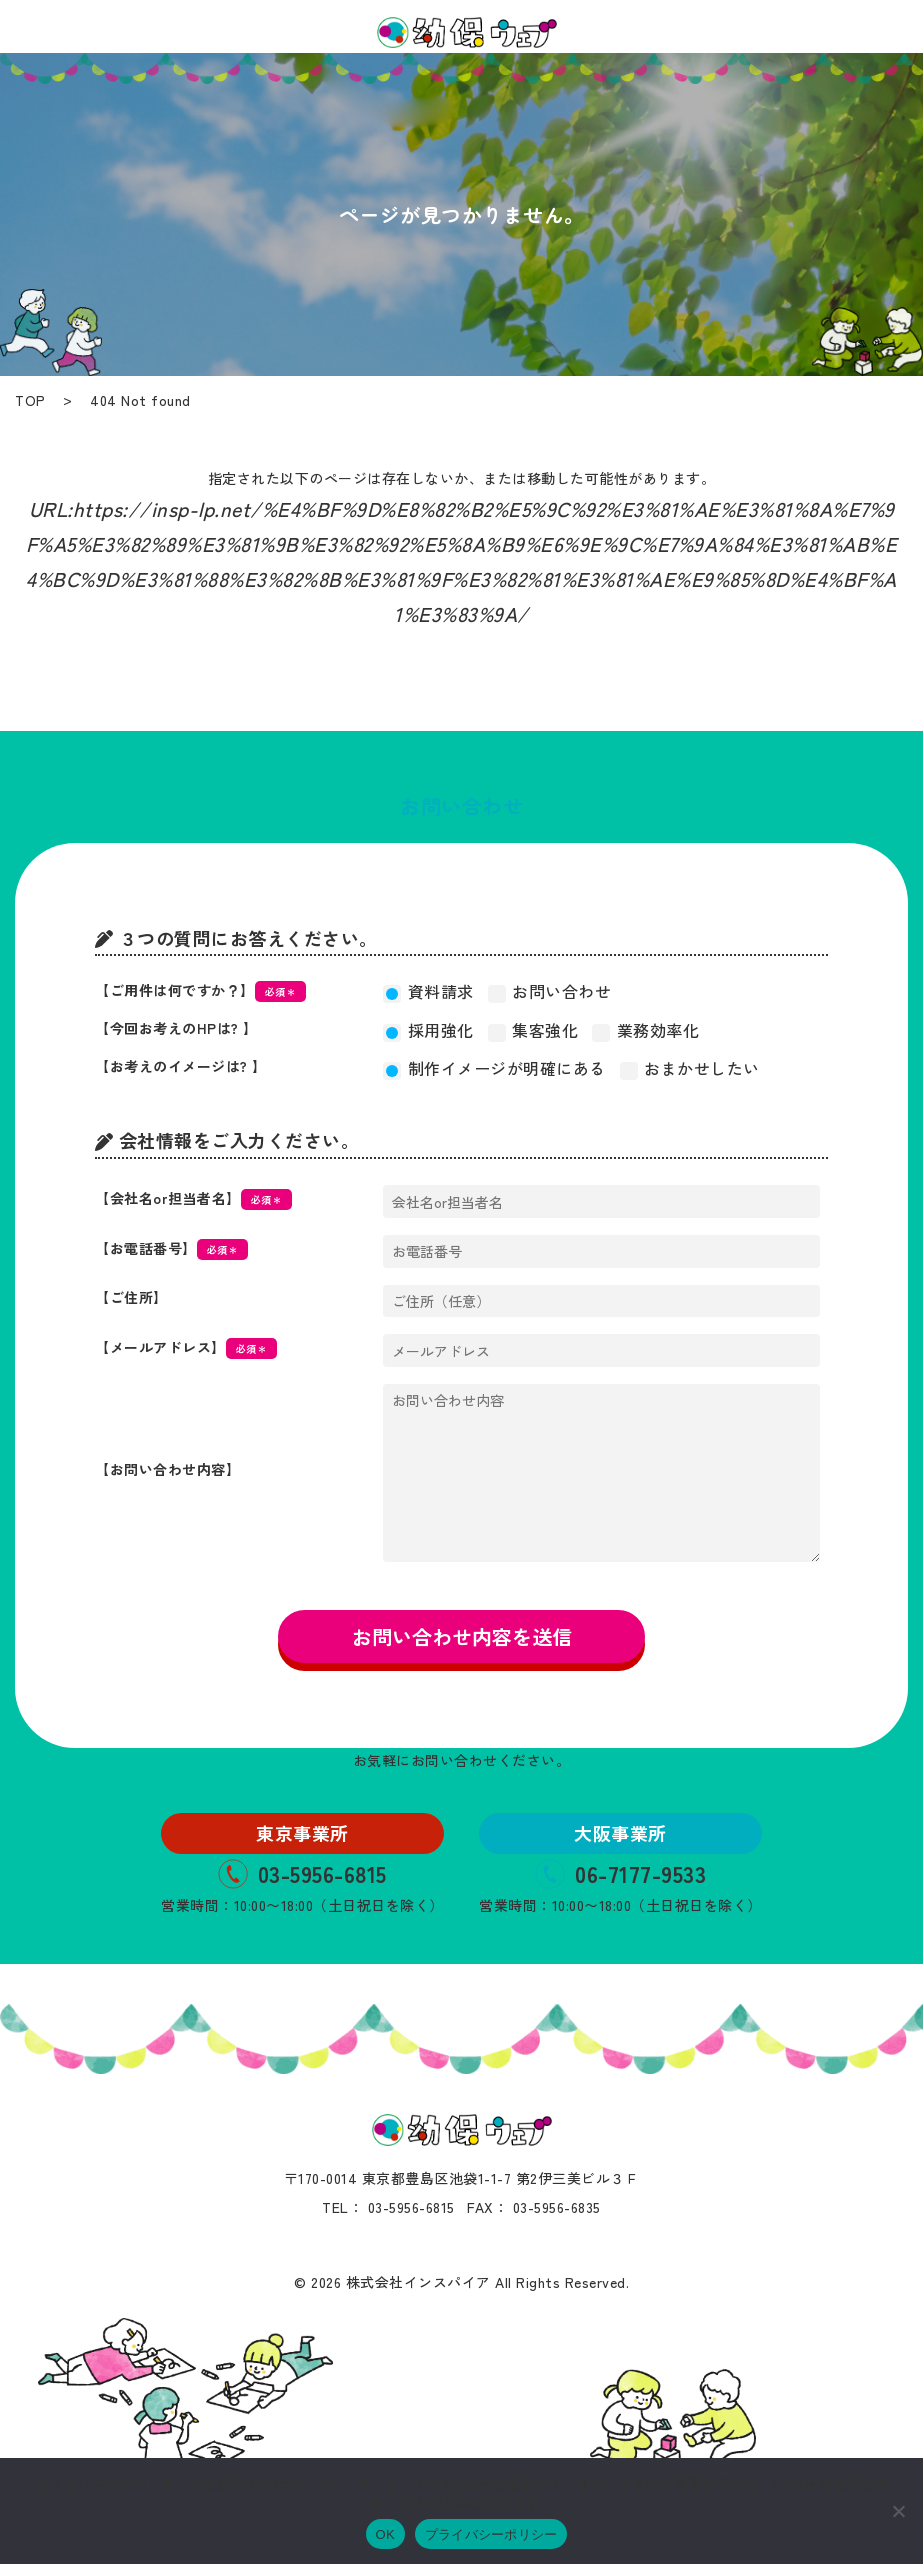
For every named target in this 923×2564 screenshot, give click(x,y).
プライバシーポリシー (491, 2534)
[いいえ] (898, 2511)
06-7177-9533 (620, 1873)
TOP (30, 400)
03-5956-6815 (302, 1873)
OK (385, 2534)
